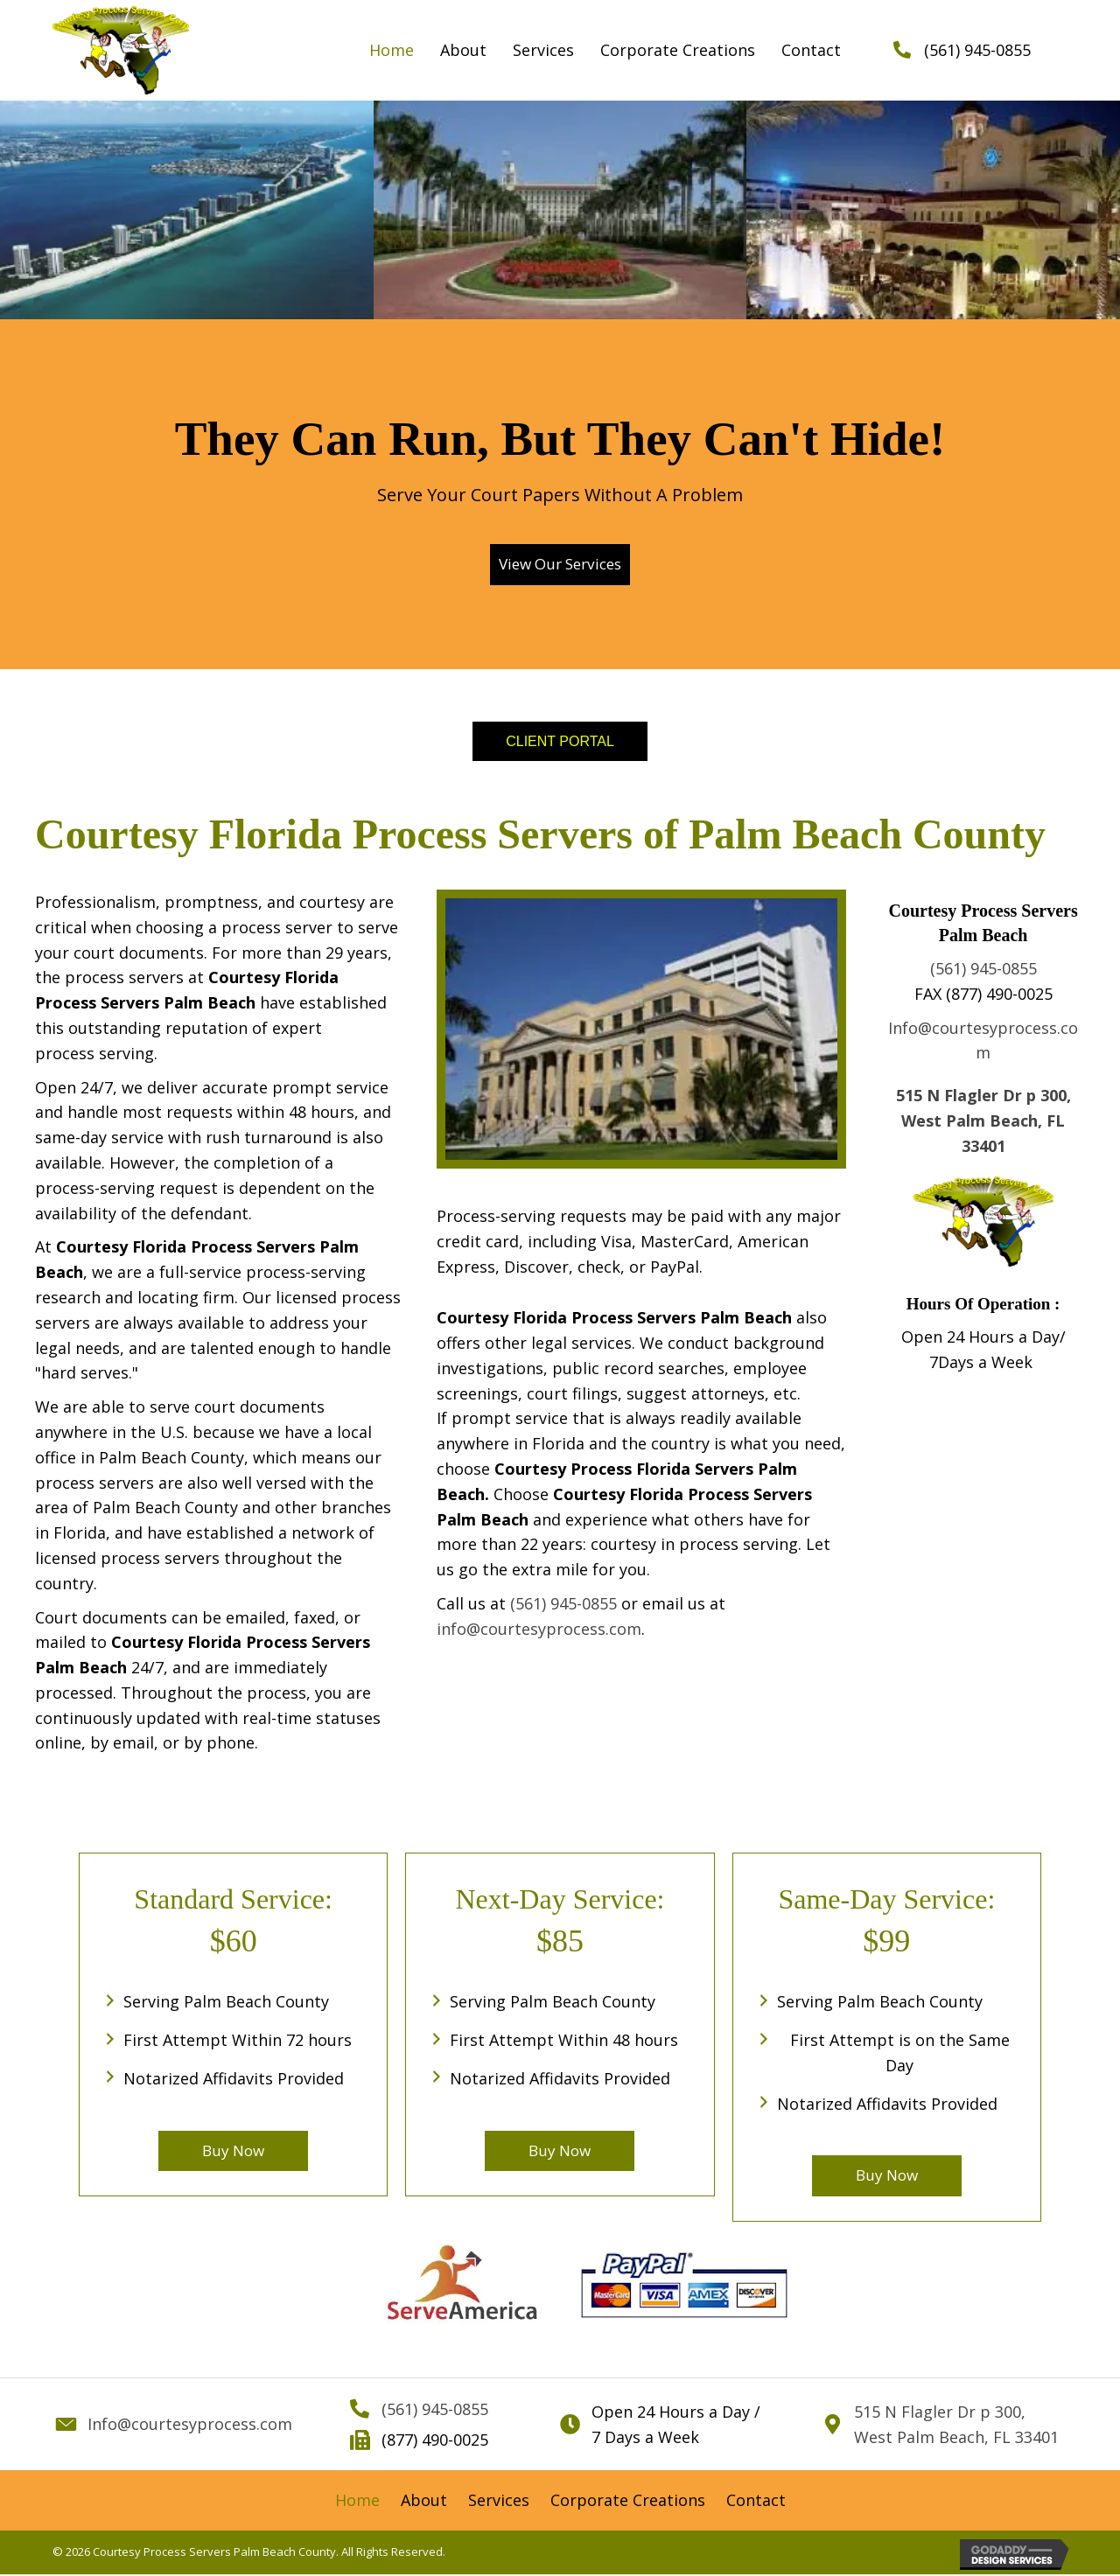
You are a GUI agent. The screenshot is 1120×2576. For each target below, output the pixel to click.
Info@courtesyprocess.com (190, 2425)
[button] (560, 564)
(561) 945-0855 (977, 49)
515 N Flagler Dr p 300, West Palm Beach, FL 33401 (983, 1120)
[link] (391, 50)
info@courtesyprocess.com (539, 1628)
